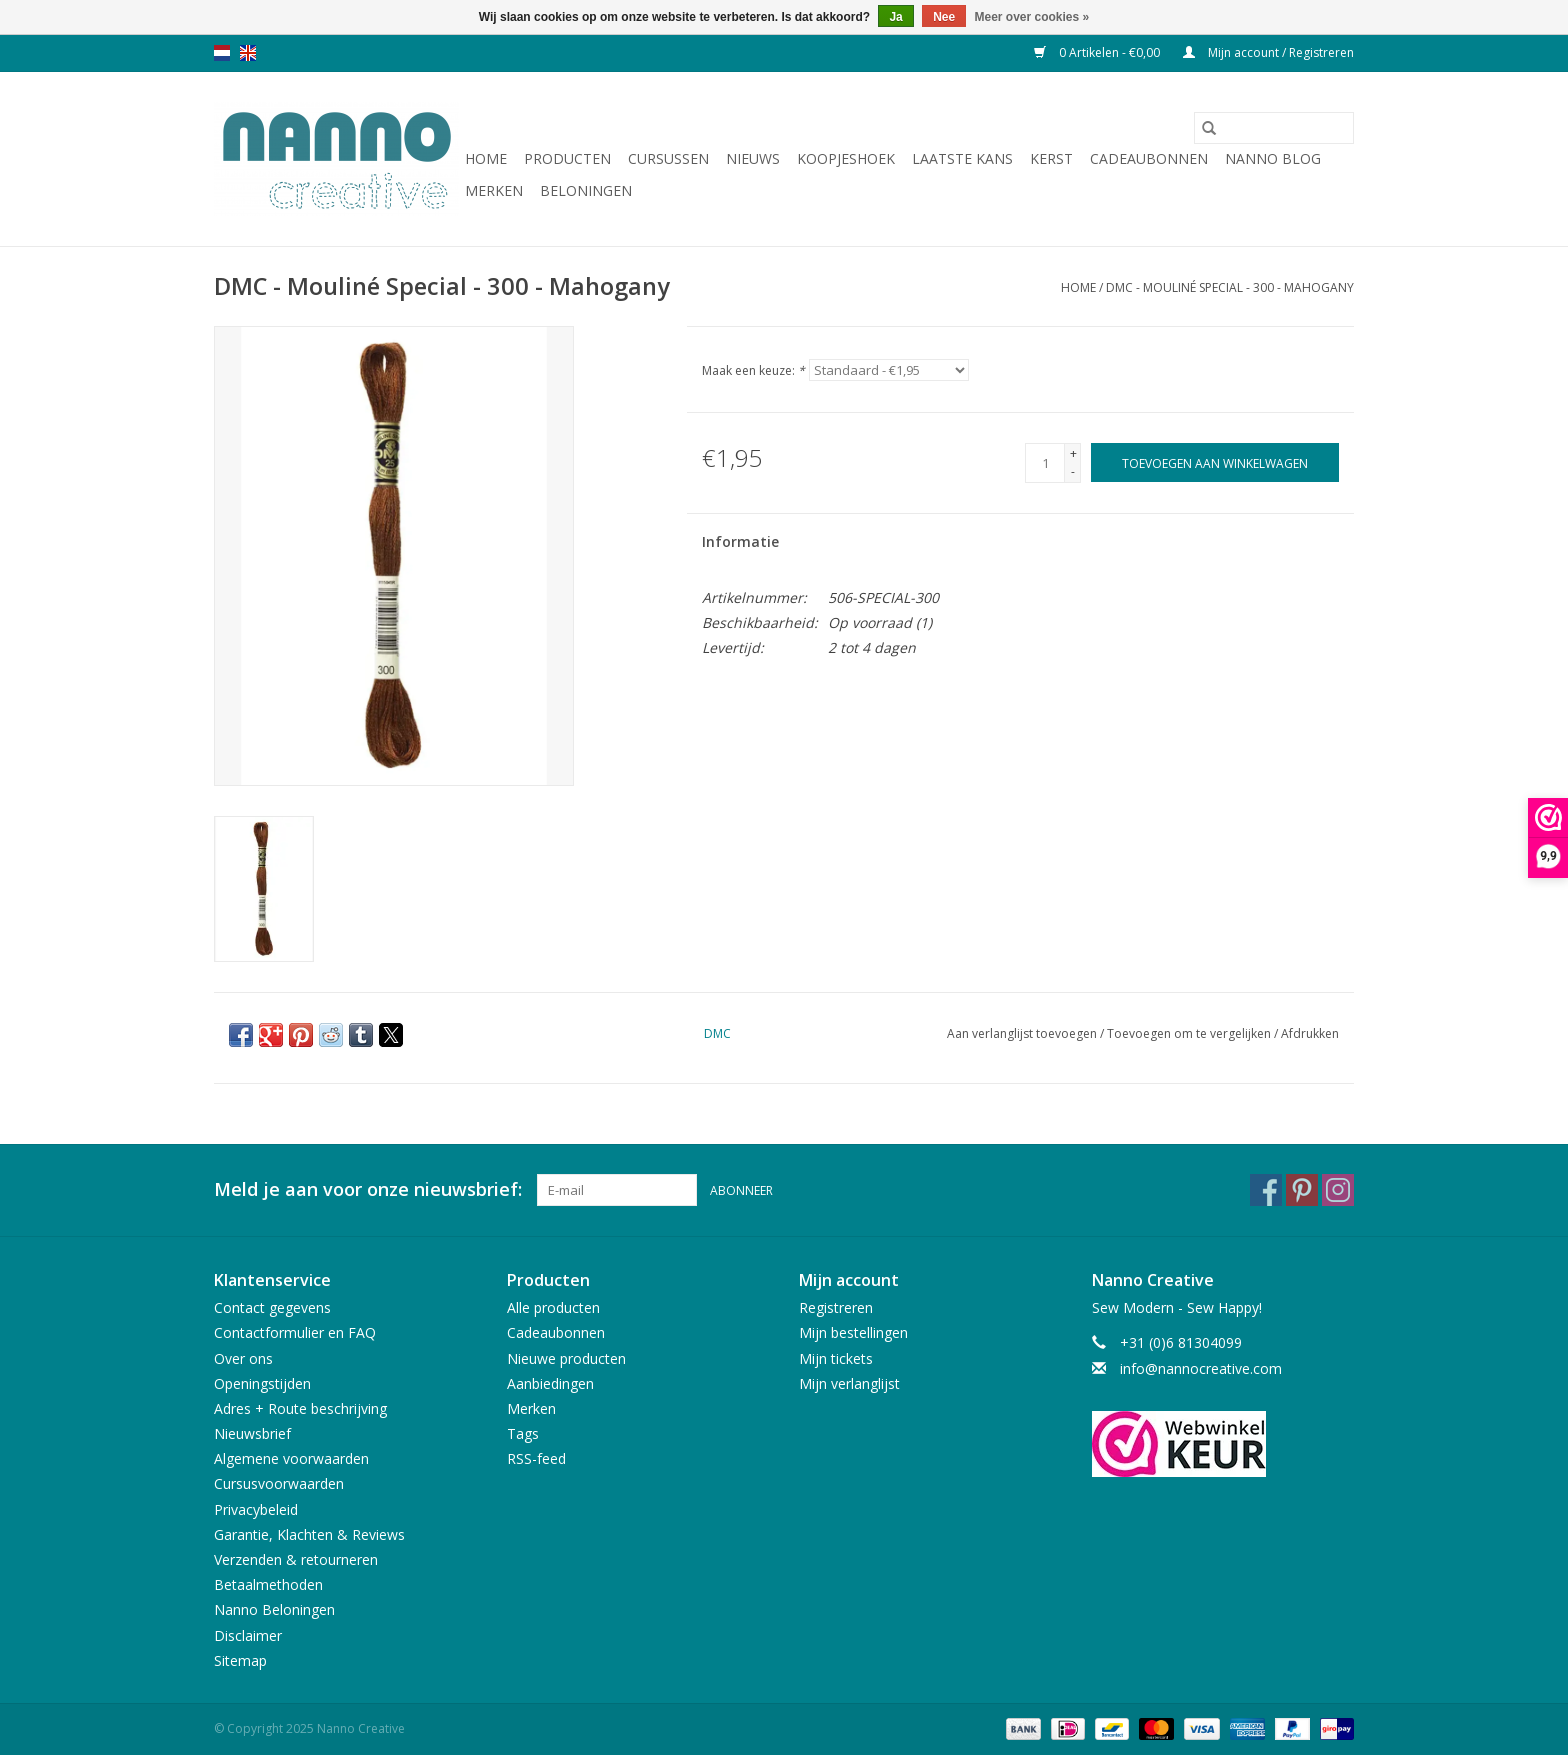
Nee (944, 17)
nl (222, 53)
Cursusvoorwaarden (279, 1483)
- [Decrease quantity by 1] (1073, 471)
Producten (567, 158)
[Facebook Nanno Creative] (1266, 1190)
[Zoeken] (1274, 128)
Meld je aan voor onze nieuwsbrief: (368, 1189)
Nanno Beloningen (274, 1609)
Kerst (1051, 158)
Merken (494, 190)
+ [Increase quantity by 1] (1073, 453)
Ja (895, 17)
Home (486, 158)
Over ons (243, 1358)
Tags (523, 1433)
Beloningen (586, 190)
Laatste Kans (962, 158)
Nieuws (753, 158)
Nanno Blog (1273, 158)
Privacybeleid (256, 1509)
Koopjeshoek (846, 158)
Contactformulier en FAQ (295, 1332)
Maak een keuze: (753, 370)
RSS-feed (536, 1458)
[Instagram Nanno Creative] (1338, 1190)
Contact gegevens (272, 1307)
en (248, 53)
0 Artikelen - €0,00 (1098, 52)
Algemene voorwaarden (291, 1458)
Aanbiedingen (550, 1383)
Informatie (740, 541)
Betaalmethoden (268, 1584)
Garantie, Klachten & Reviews (309, 1534)
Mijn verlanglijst (849, 1383)
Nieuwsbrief (252, 1433)
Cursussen (668, 158)
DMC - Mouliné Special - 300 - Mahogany (1230, 287)
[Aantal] (1045, 463)
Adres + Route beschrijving (300, 1408)
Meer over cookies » (1032, 17)
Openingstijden (262, 1383)
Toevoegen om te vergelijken (1190, 1033)
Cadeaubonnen (1149, 158)
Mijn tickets (836, 1358)
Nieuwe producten (566, 1358)
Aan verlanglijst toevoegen (1023, 1033)
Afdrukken (1310, 1033)
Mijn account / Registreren (1268, 52)
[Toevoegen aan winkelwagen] (1215, 462)
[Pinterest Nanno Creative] (1302, 1190)
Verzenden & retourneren (296, 1559)
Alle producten (553, 1307)
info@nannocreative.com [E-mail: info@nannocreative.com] (1201, 1368)
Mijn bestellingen (853, 1332)
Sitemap (240, 1660)
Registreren (836, 1307)
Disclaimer (248, 1635)
